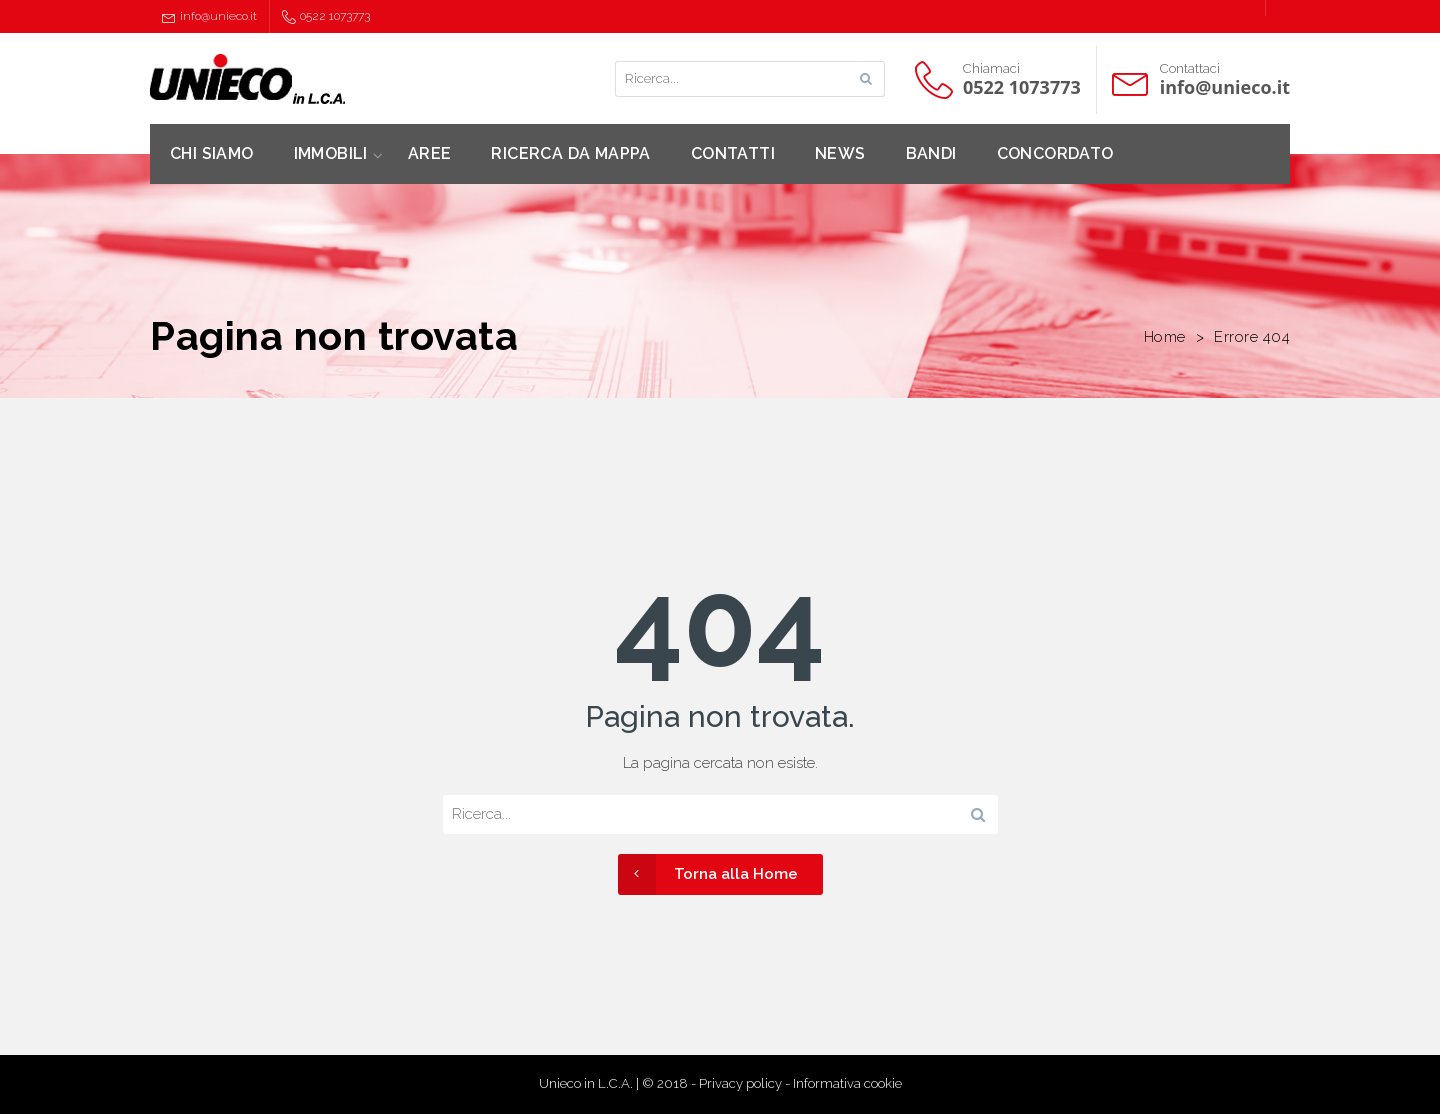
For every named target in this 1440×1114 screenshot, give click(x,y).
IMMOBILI (331, 153)
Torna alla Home (708, 874)
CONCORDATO (1055, 153)
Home (1165, 337)
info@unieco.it (209, 16)
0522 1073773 (326, 16)
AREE (430, 153)
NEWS (840, 153)
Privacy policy (740, 1083)
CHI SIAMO (212, 153)
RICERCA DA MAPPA (570, 153)
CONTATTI (733, 153)
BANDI (931, 153)
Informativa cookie (847, 1083)
